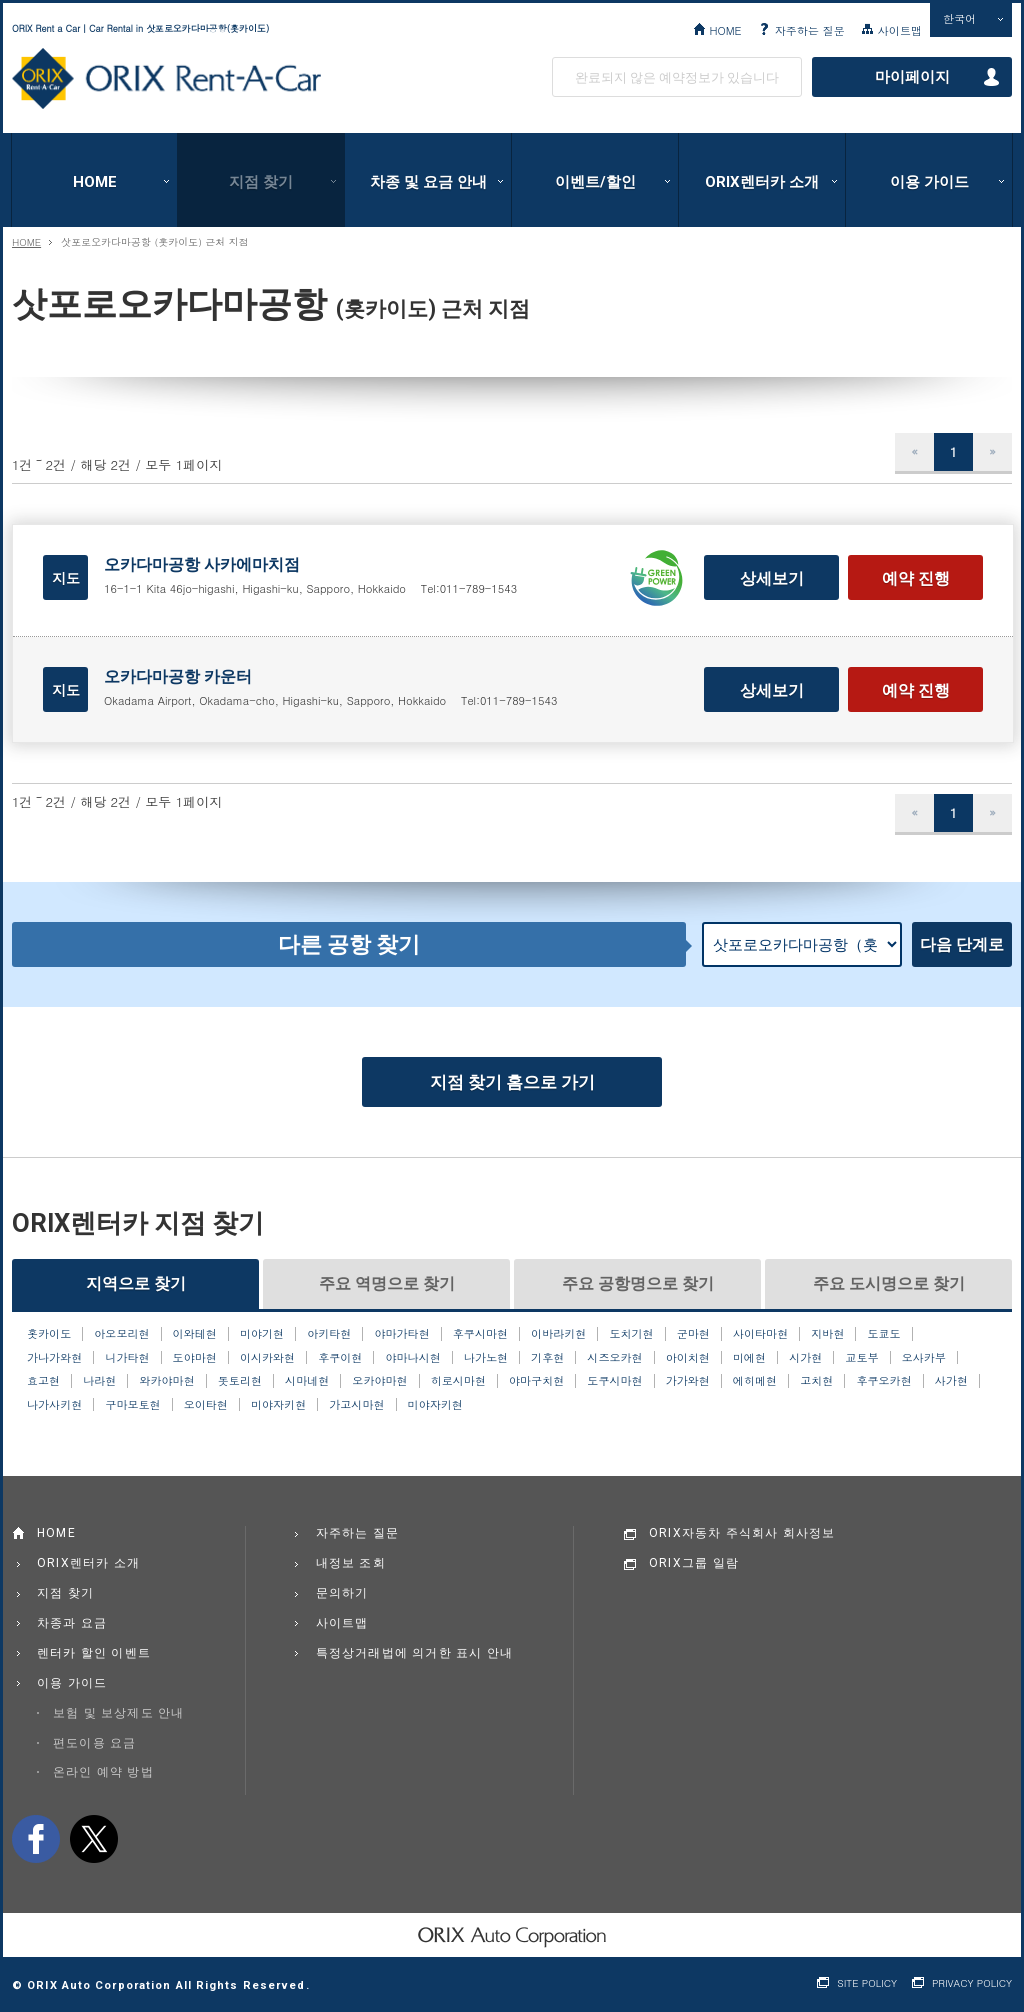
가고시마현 (356, 1405)
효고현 (43, 1381)
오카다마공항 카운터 (178, 676)
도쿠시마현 (614, 1381)
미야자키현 (278, 1405)
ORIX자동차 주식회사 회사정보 (742, 1533)
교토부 (861, 1358)
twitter (94, 1839)
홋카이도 (49, 1334)
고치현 (816, 1381)
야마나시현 (413, 1358)
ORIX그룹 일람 (694, 1563)
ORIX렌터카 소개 (762, 182)
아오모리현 (121, 1334)
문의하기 (342, 1593)
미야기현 (262, 1334)
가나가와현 (54, 1358)
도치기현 (631, 1334)
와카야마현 (166, 1381)
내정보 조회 (351, 1563)
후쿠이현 (340, 1358)
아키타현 (329, 1334)
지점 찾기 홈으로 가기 (512, 1082)
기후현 (547, 1358)
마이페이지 (912, 77)
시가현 (805, 1358)
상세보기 (772, 578)
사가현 (951, 1381)
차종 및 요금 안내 (428, 182)
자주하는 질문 (810, 30)
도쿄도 (884, 1334)
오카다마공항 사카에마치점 (202, 564)
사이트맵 (900, 30)
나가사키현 (54, 1405)
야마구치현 (536, 1381)
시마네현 (307, 1381)
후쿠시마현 (480, 1334)
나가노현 (486, 1358)
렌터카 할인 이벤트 (94, 1653)
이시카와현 (267, 1358)
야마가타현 (401, 1334)
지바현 (827, 1334)
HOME (725, 30)
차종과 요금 (72, 1623)
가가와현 (688, 1381)
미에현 (749, 1358)
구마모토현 (132, 1405)
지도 (66, 578)
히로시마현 (458, 1381)
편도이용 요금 (94, 1743)
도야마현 (195, 1358)
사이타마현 (760, 1334)
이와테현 (195, 1334)
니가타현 (127, 1358)
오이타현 (206, 1405)
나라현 (99, 1381)
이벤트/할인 (595, 182)
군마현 (693, 1334)
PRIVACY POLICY (972, 1983)
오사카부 (924, 1358)
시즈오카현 (614, 1358)
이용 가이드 (929, 182)
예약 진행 (916, 578)
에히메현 (755, 1381)
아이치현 (688, 1358)
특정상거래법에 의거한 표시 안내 (415, 1653)
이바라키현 (558, 1334)
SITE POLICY (867, 1983)
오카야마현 (379, 1381)
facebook (36, 1839)
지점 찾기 (261, 182)
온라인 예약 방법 (103, 1772)
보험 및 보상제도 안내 (119, 1713)
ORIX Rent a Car (166, 79)
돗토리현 (240, 1381)
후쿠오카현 (883, 1381)
